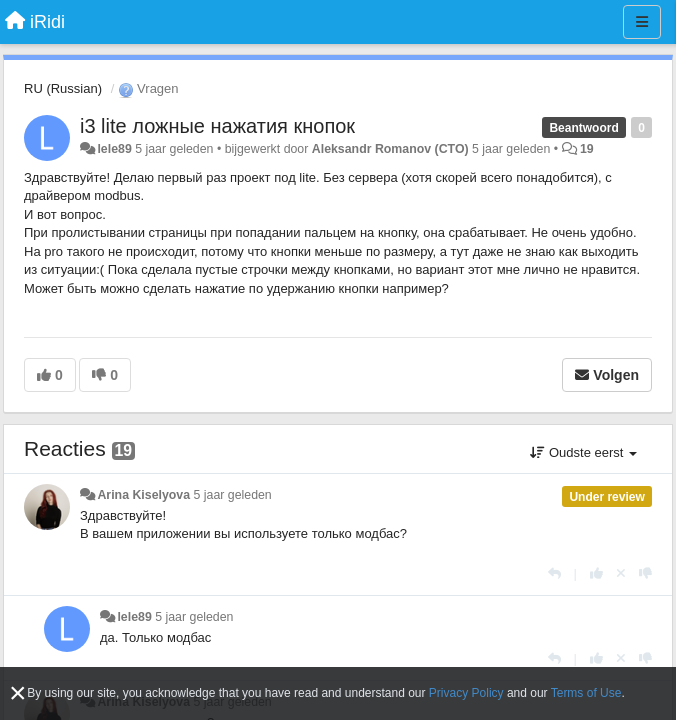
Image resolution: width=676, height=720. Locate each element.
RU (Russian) (63, 88)
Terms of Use (586, 693)
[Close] (18, 693)
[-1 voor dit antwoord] (645, 573)
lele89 (114, 149)
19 (587, 149)
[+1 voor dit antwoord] (596, 573)
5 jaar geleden (233, 495)
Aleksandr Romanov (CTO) (390, 149)
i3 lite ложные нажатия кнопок (217, 126)
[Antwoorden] (554, 573)
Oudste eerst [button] (583, 452)
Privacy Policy (466, 693)
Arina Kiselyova (143, 495)
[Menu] (642, 22)
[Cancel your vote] (621, 573)
